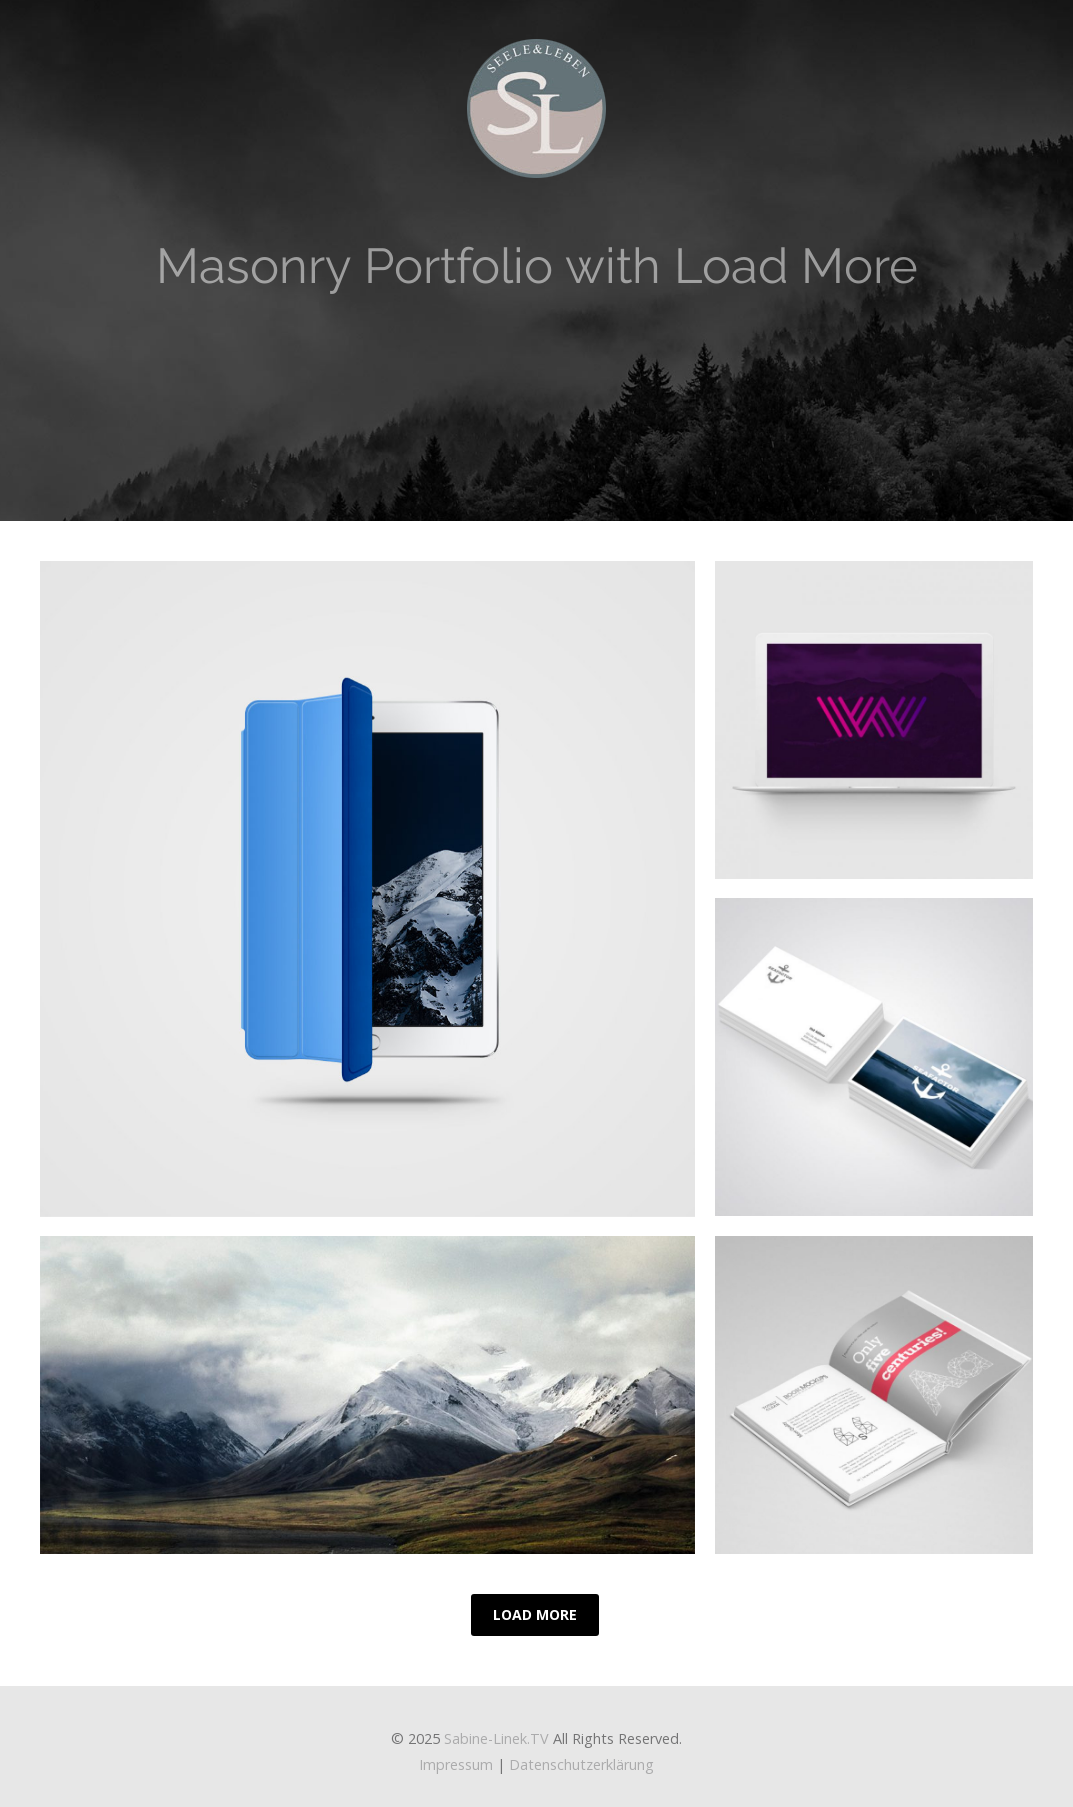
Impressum (456, 1764)
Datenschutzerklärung (581, 1764)
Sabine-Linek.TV (496, 1738)
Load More (535, 1614)
